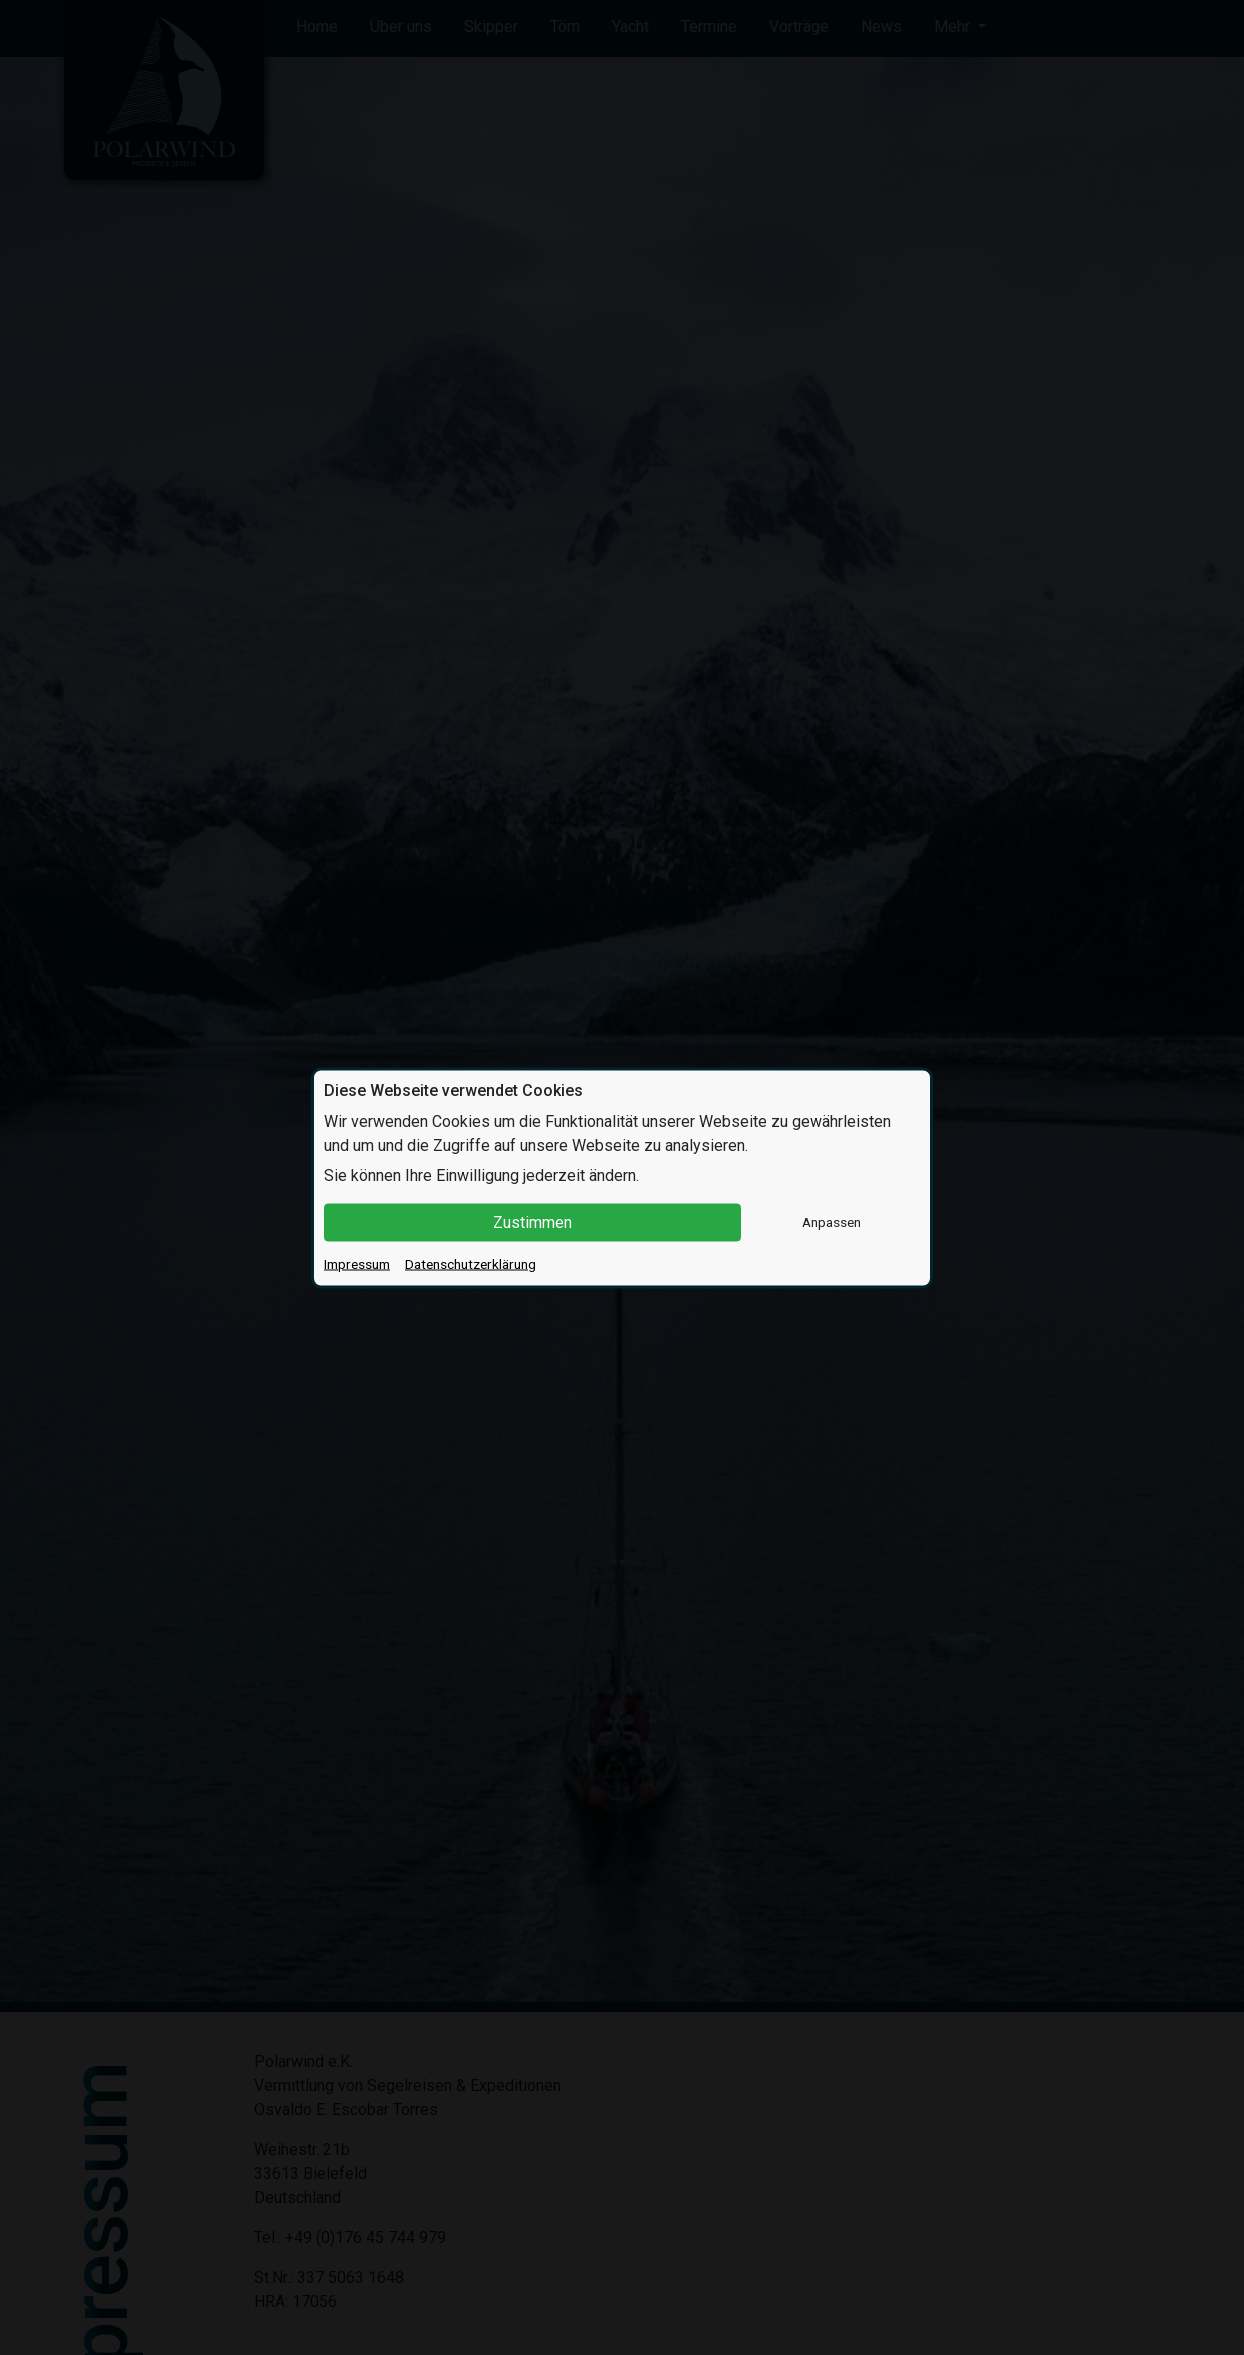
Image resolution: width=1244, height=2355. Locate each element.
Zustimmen (532, 1221)
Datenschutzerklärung (470, 1263)
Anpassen (831, 1222)
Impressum (357, 1263)
